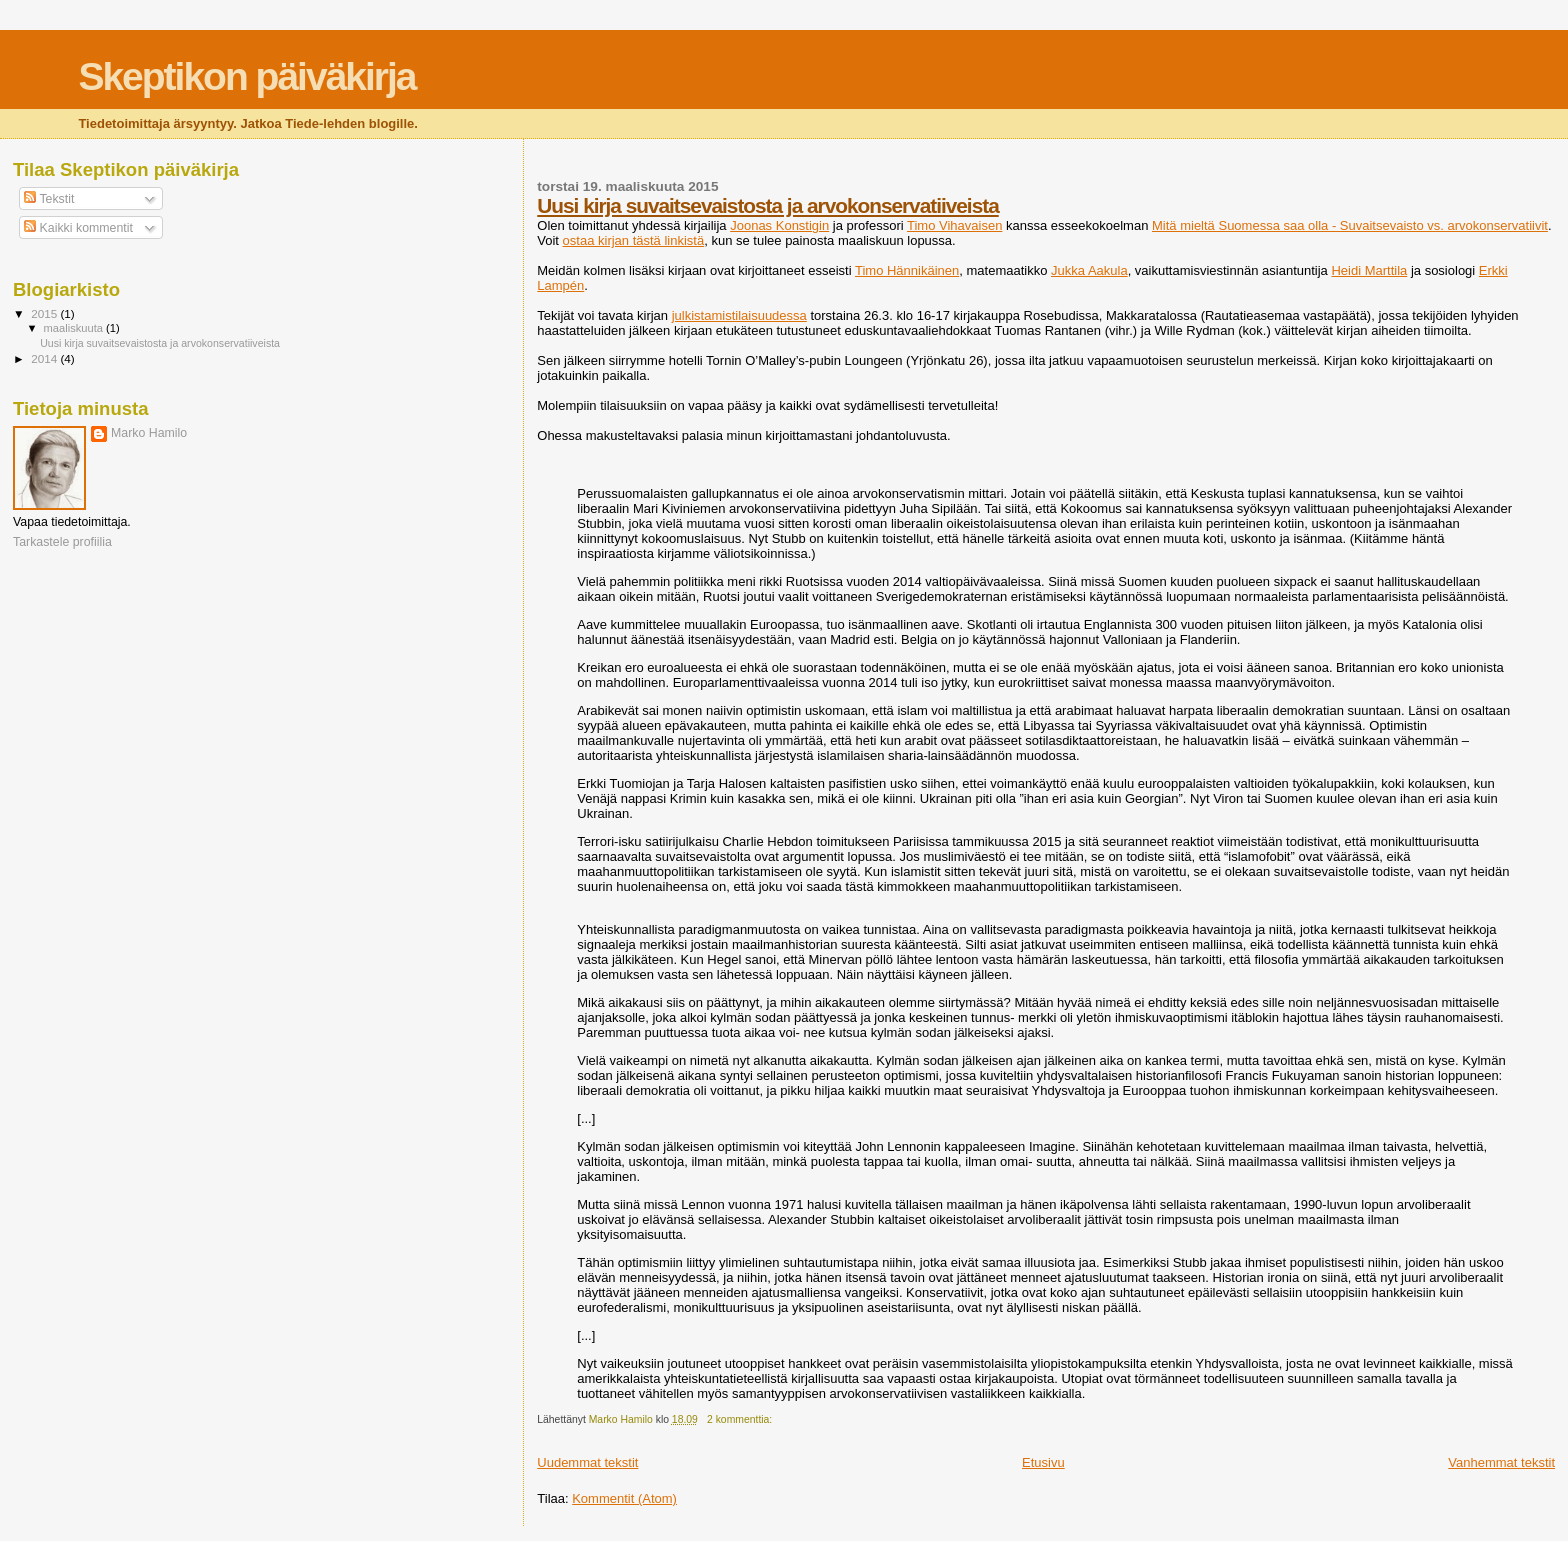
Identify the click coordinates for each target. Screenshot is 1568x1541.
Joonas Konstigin (779, 225)
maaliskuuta (75, 328)
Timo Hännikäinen (907, 270)
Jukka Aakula (1089, 270)
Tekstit (49, 199)
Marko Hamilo (149, 433)
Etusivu (1043, 1462)
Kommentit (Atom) (624, 1498)
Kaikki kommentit (78, 228)
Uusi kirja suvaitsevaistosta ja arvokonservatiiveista (767, 205)
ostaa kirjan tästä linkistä (634, 240)
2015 (45, 313)
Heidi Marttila (1369, 270)
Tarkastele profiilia (62, 542)
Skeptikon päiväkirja (246, 76)
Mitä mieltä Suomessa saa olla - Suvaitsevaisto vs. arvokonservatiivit (1350, 225)
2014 (45, 358)
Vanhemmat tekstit (1501, 1462)
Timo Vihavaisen (954, 225)
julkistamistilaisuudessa (739, 315)
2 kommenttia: (741, 1419)
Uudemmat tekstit (587, 1462)
